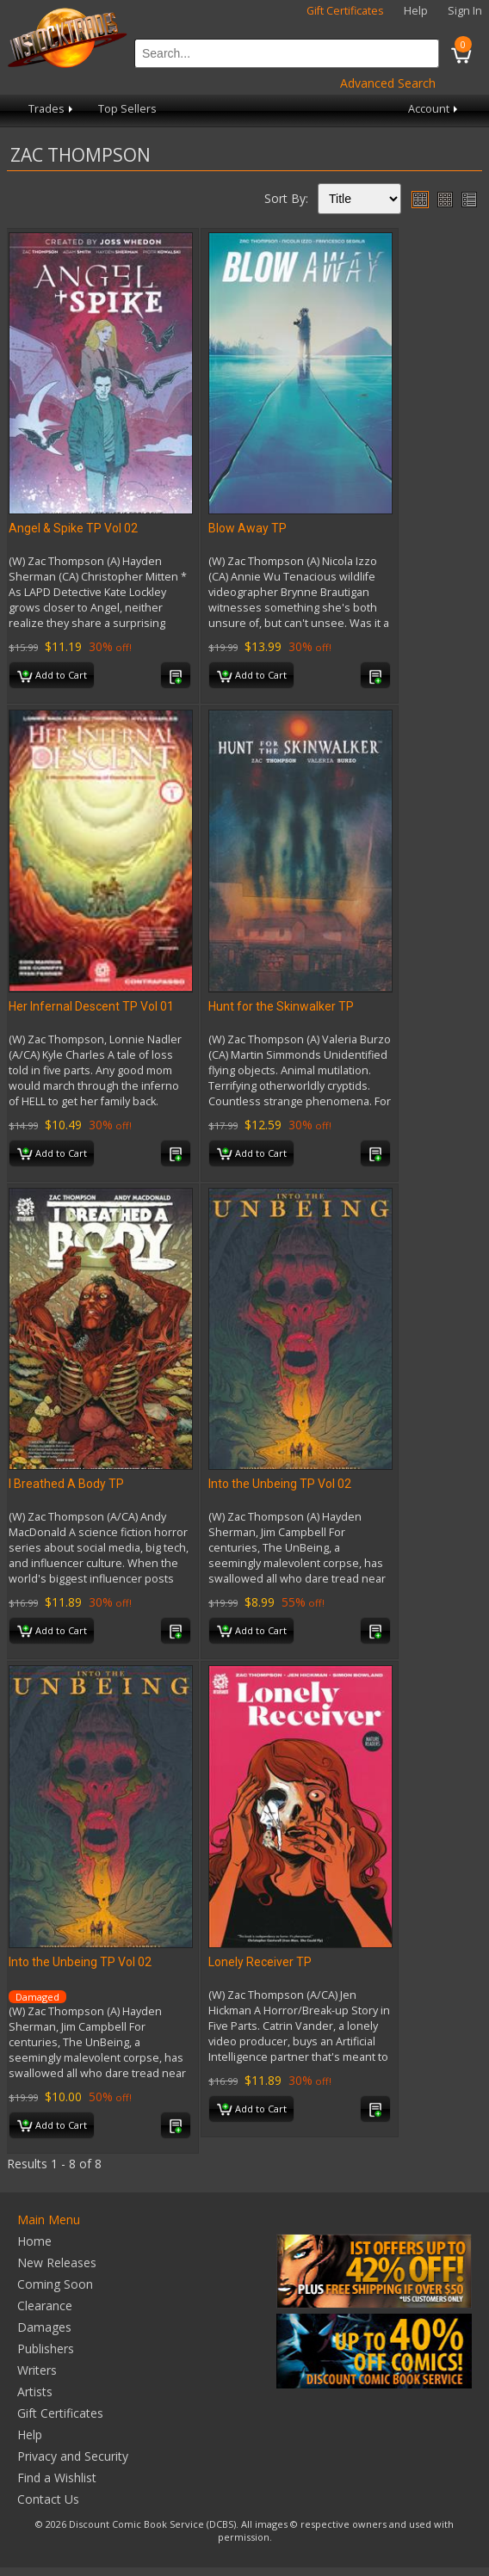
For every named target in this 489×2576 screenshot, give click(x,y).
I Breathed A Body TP (66, 1484)
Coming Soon (55, 2284)
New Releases (56, 2262)
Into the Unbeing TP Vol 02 (279, 1484)
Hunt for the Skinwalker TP (281, 1006)
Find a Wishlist (56, 2477)
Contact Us (48, 2499)
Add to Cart (52, 676)
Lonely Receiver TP (260, 1962)
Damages (44, 2327)
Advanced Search (388, 83)
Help (416, 10)
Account (434, 108)
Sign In (465, 10)
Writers (37, 2370)
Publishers (45, 2348)
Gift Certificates (345, 10)
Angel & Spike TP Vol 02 (73, 528)
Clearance (44, 2305)
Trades (52, 108)
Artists (35, 2391)
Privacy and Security (72, 2456)
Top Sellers (127, 108)
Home (34, 2241)
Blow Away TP (247, 528)
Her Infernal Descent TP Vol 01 (91, 1006)
